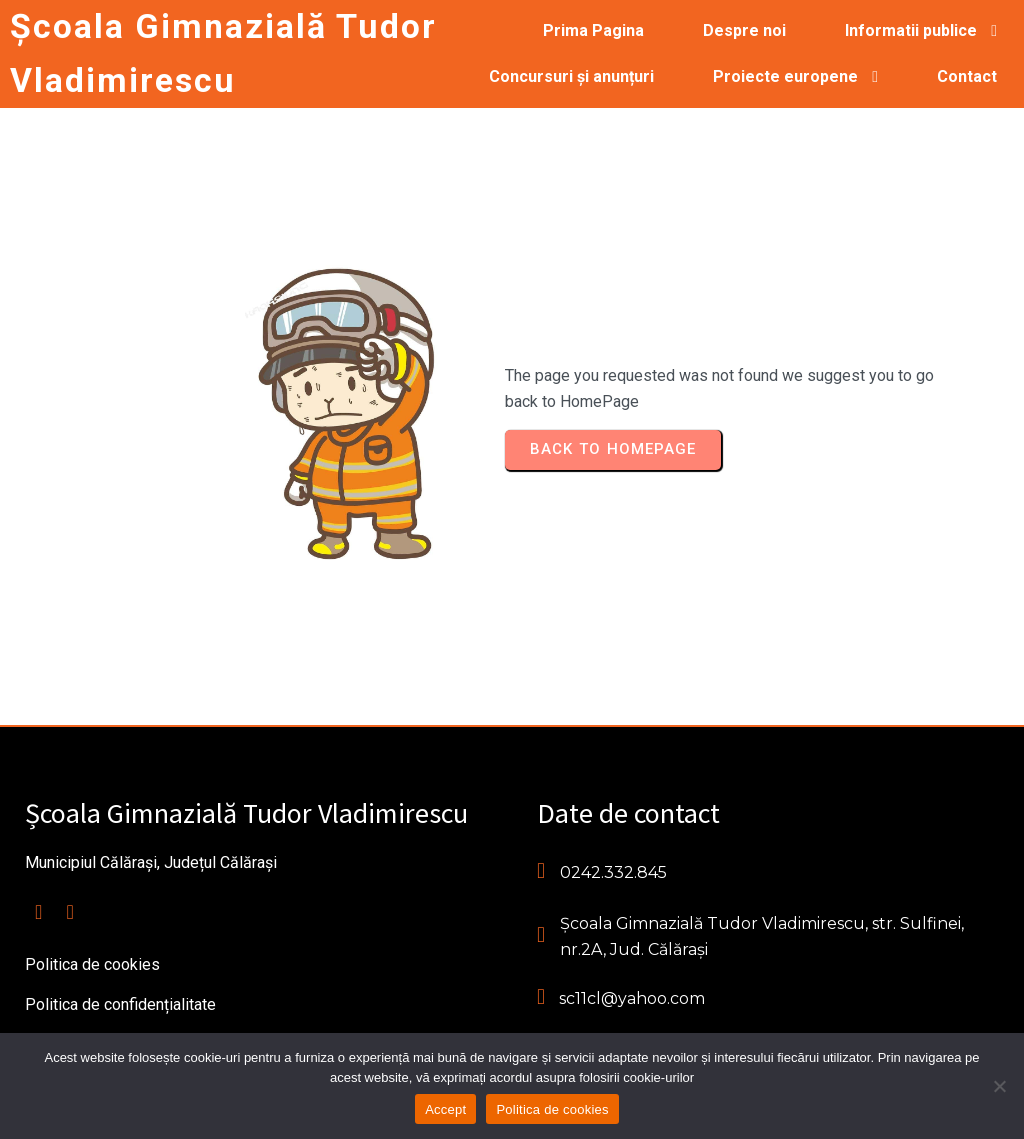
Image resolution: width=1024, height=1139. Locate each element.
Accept (445, 1109)
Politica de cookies (552, 1109)
